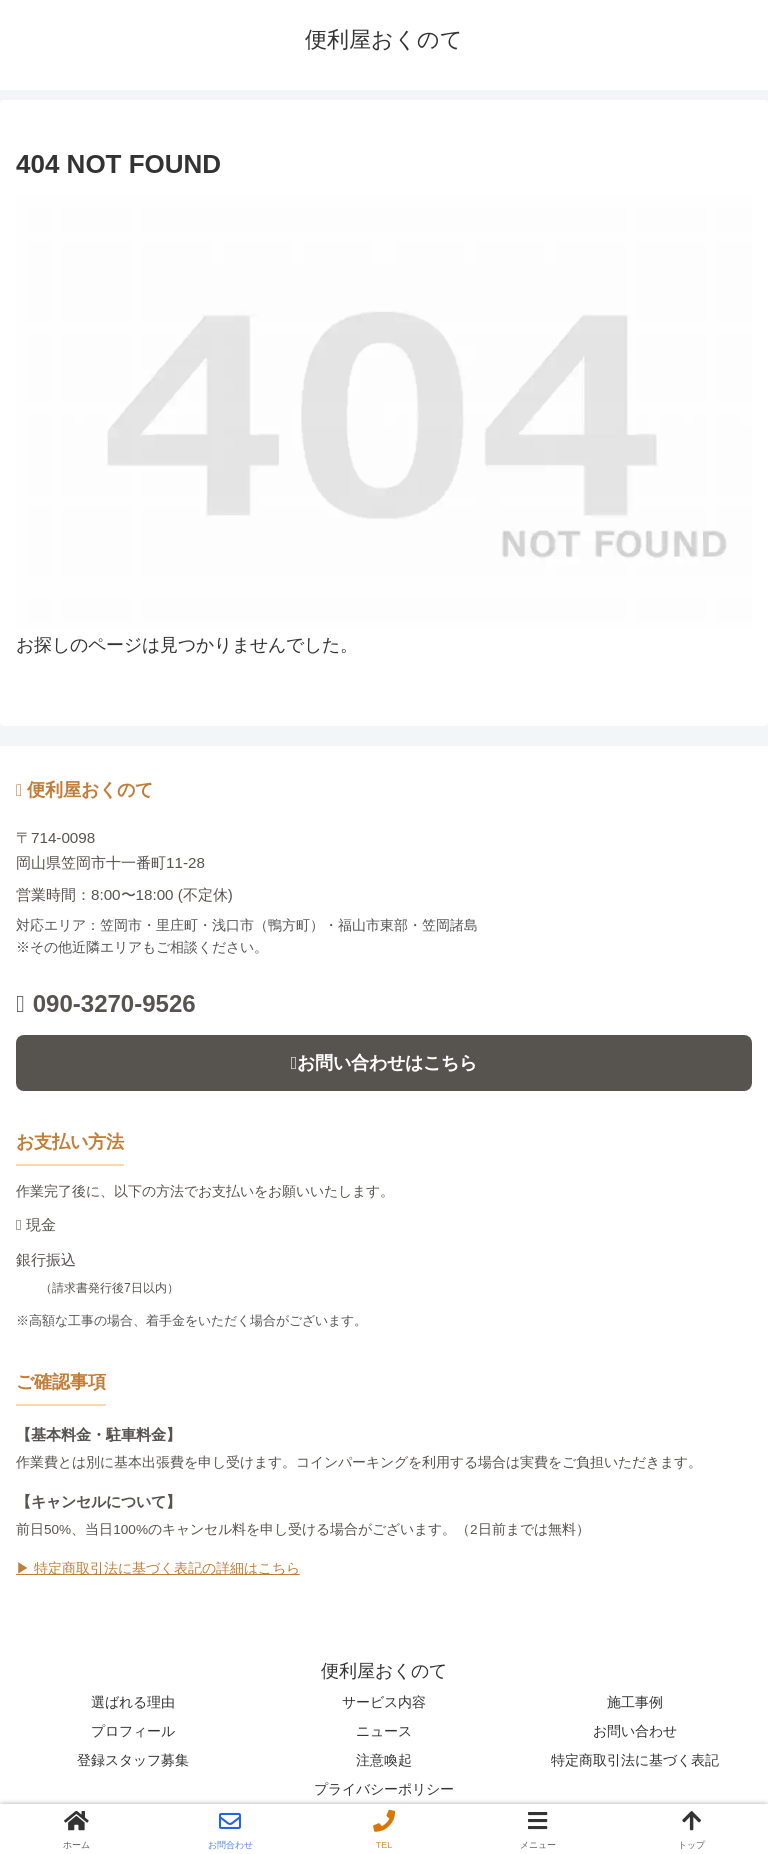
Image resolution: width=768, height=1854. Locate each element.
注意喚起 (384, 1760)
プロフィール (133, 1731)
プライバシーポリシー (384, 1789)
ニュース (384, 1731)
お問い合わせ (635, 1731)
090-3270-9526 (106, 1003)
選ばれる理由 (133, 1702)
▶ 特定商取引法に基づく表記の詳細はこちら (158, 1568)
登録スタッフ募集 (133, 1760)
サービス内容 (384, 1702)
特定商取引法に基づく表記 (635, 1760)
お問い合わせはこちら (384, 1063)
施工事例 (635, 1702)
